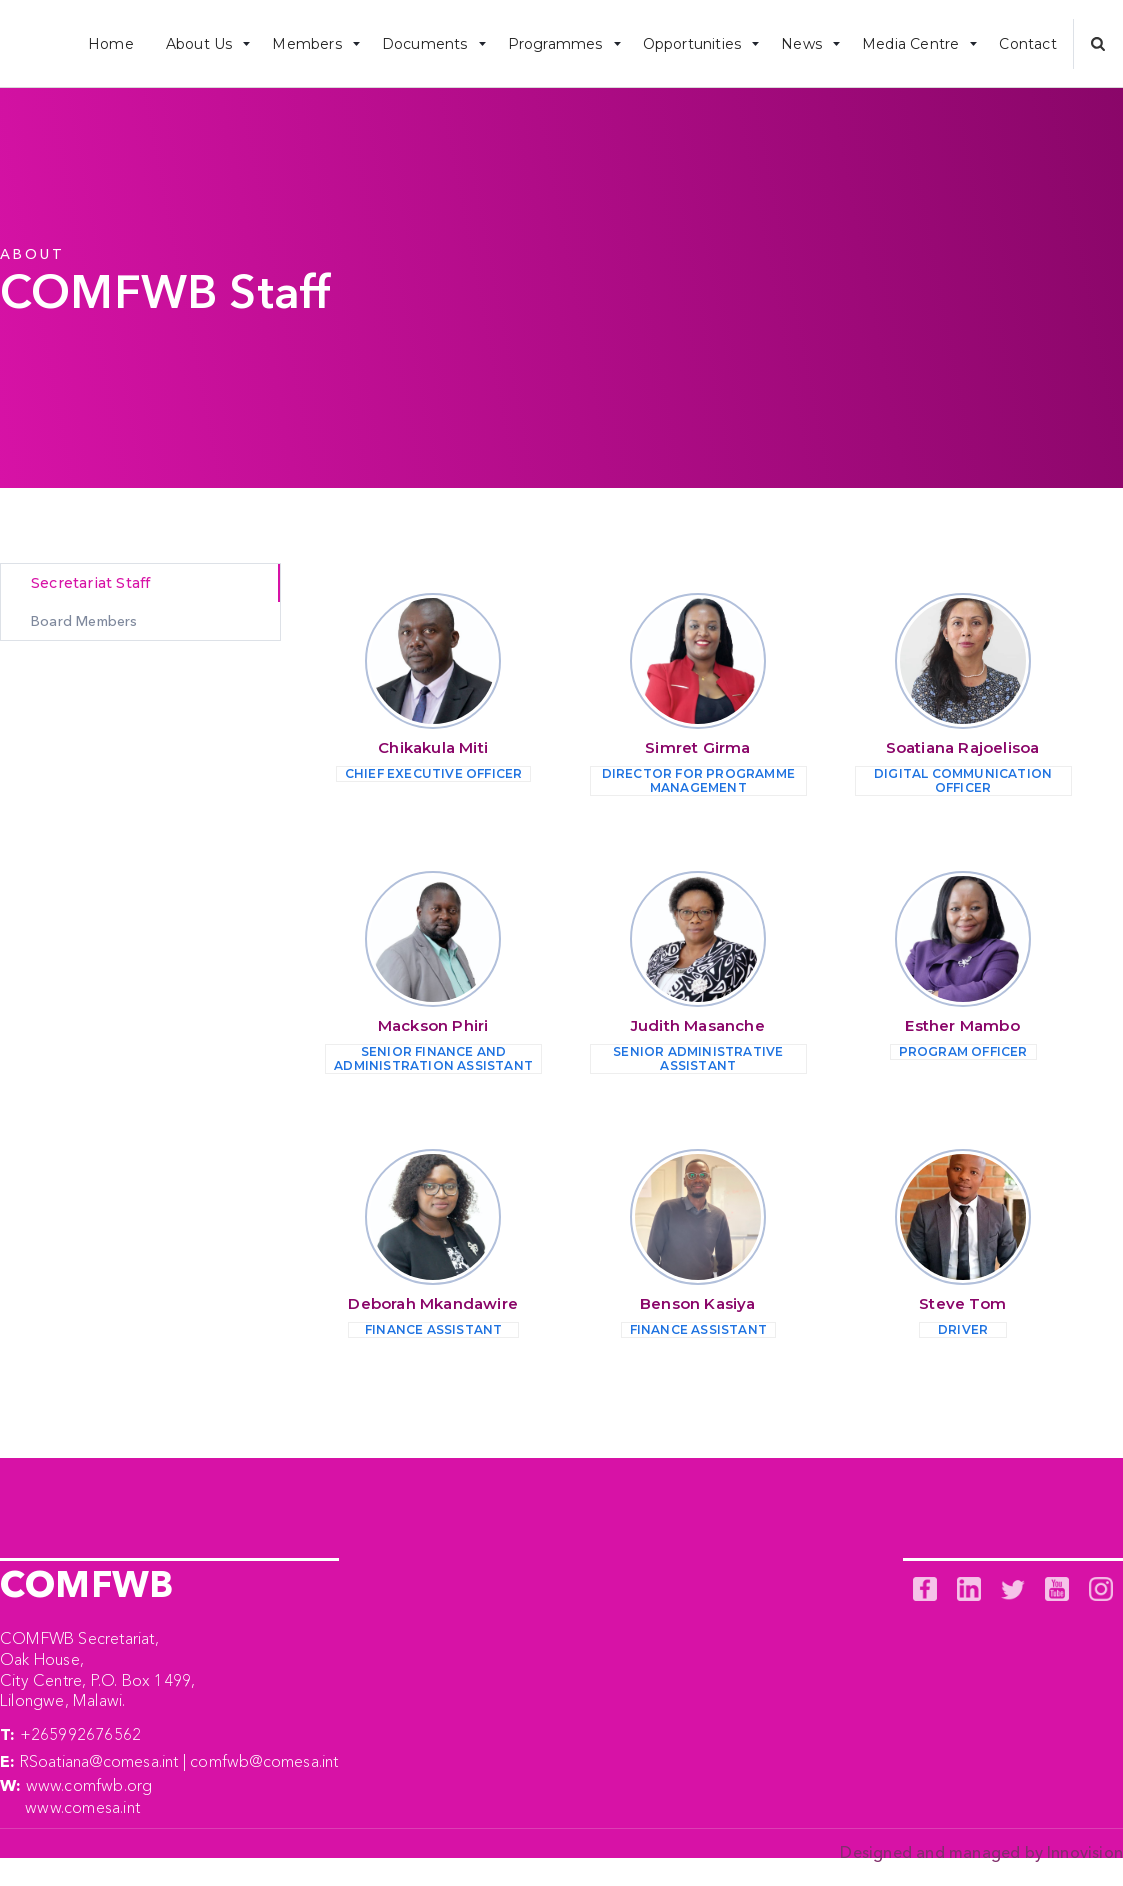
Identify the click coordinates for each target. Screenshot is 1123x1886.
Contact (1027, 44)
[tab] (140, 583)
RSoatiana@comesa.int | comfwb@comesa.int (179, 1761)
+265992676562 (81, 1734)
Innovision (1085, 1852)
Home (111, 44)
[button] (203, 43)
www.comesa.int (82, 1807)
